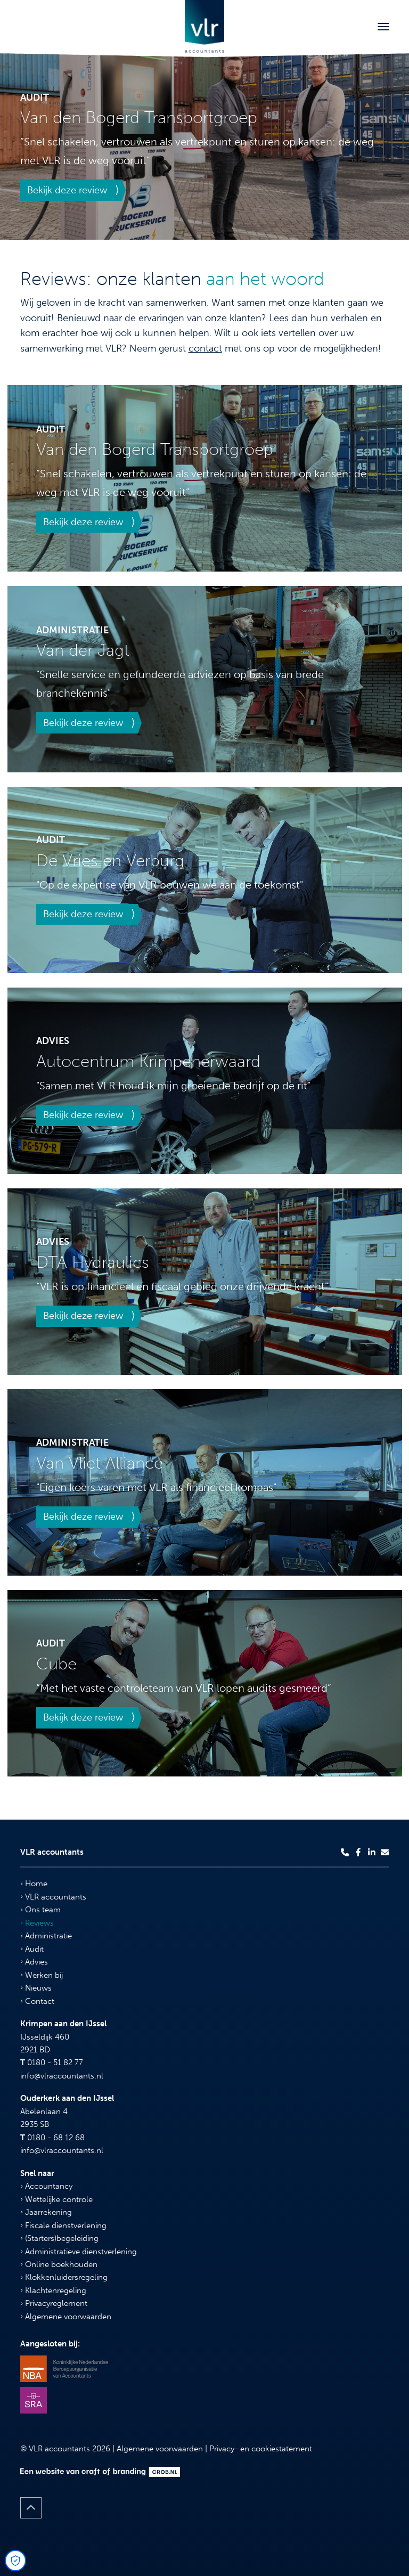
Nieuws (36, 1988)
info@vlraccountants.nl (61, 2076)
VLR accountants (53, 1897)
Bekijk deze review (67, 190)
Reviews (37, 1923)
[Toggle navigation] (383, 26)
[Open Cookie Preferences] (15, 2560)
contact (205, 348)
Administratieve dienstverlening (78, 2251)
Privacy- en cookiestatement (260, 2448)
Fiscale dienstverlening (63, 2225)
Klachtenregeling (53, 2290)
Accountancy (46, 2186)
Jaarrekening (46, 2212)
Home (33, 1883)
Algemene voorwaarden (65, 2316)
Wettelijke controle (56, 2199)
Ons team (40, 1909)
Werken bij (41, 1975)
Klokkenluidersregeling (64, 2277)
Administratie (46, 1936)
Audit (32, 1949)
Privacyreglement (53, 2303)
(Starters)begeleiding (59, 2238)
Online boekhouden (58, 2264)
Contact (37, 2001)
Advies (34, 1962)
